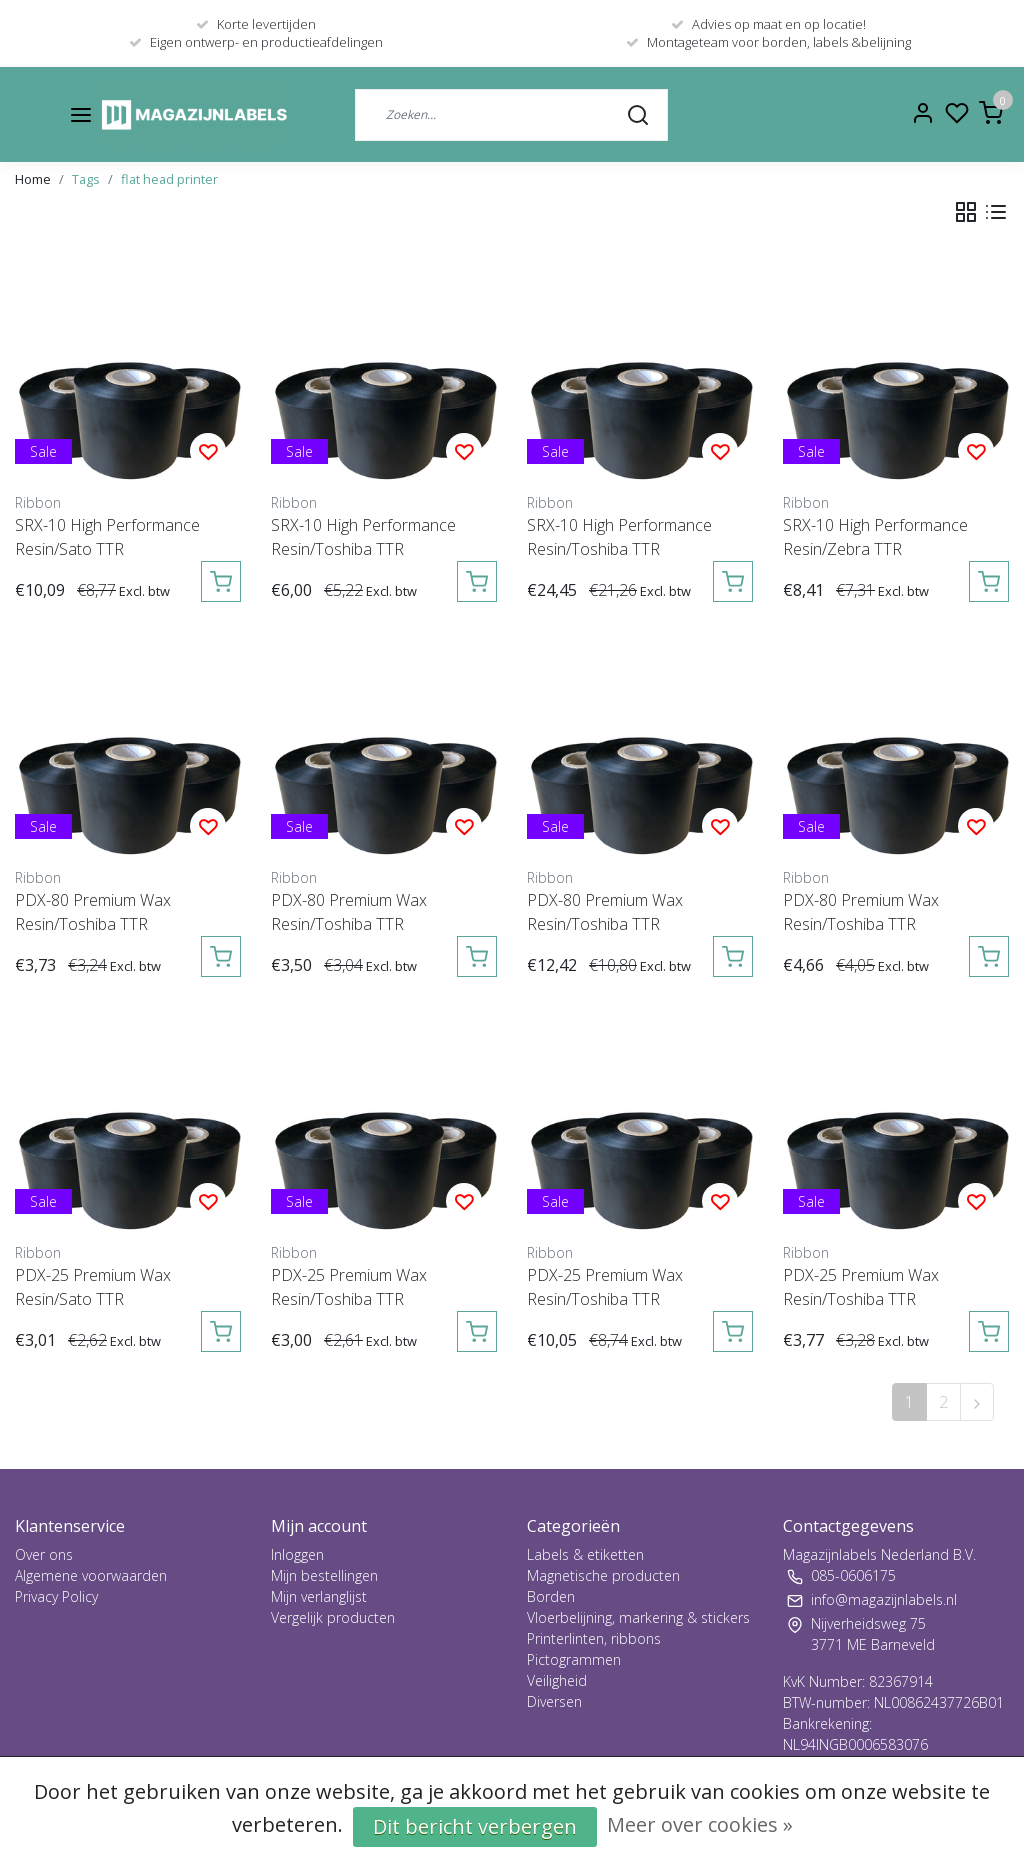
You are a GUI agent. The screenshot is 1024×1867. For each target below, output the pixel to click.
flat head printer (169, 179)
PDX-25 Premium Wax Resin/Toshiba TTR (349, 1287)
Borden (551, 1596)
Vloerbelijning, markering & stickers (638, 1617)
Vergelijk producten (333, 1617)
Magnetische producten (603, 1575)
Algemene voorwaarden (91, 1575)
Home (33, 179)
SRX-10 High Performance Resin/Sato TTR (107, 537)
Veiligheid (557, 1680)
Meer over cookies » (700, 1824)
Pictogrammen (574, 1659)
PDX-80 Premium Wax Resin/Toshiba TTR (93, 912)
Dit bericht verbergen (475, 1826)
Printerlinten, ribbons (594, 1638)
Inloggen (297, 1554)
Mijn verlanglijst (319, 1596)
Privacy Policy (56, 1596)
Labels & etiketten (585, 1554)
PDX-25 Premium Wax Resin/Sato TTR (93, 1287)
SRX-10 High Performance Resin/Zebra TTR (875, 537)
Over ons (44, 1554)
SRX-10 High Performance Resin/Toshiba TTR (363, 537)
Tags (86, 179)
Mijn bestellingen (324, 1575)
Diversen (554, 1701)
